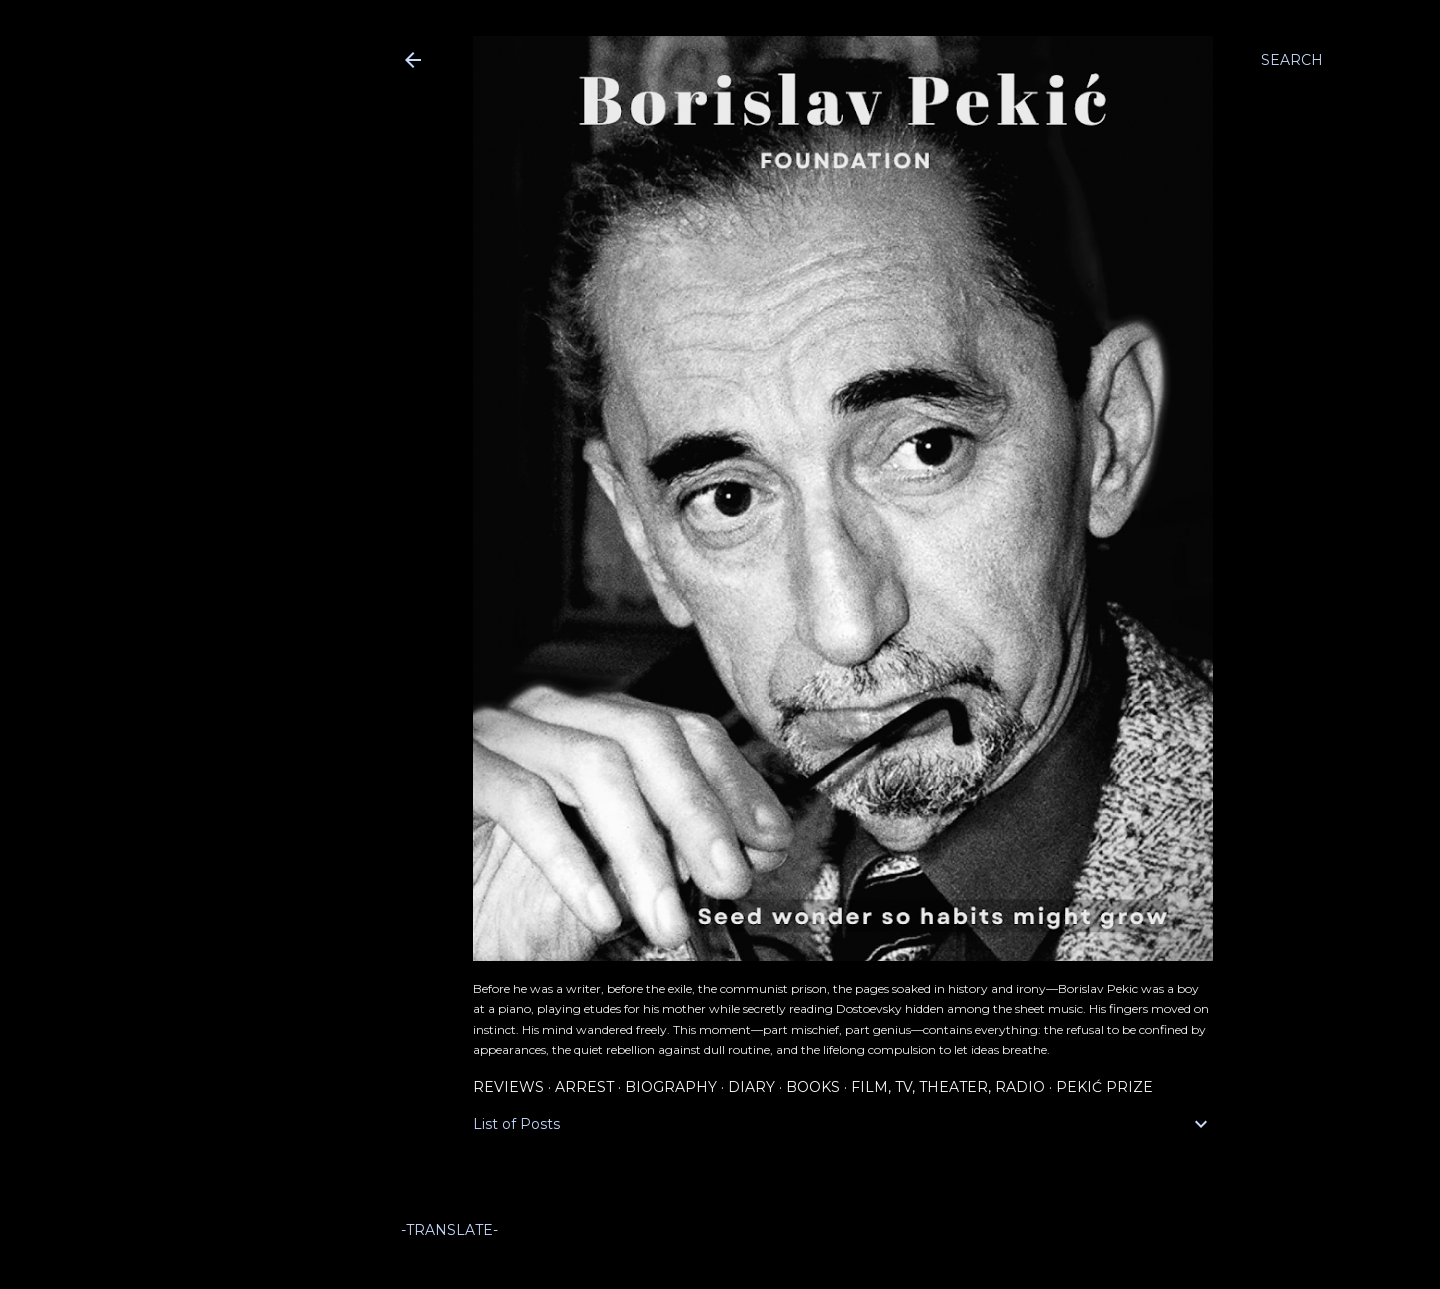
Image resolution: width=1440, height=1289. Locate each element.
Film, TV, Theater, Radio (948, 1087)
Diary (751, 1087)
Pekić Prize (1104, 1087)
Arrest (584, 1087)
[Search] (1292, 60)
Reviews (508, 1087)
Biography (671, 1087)
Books (813, 1087)
